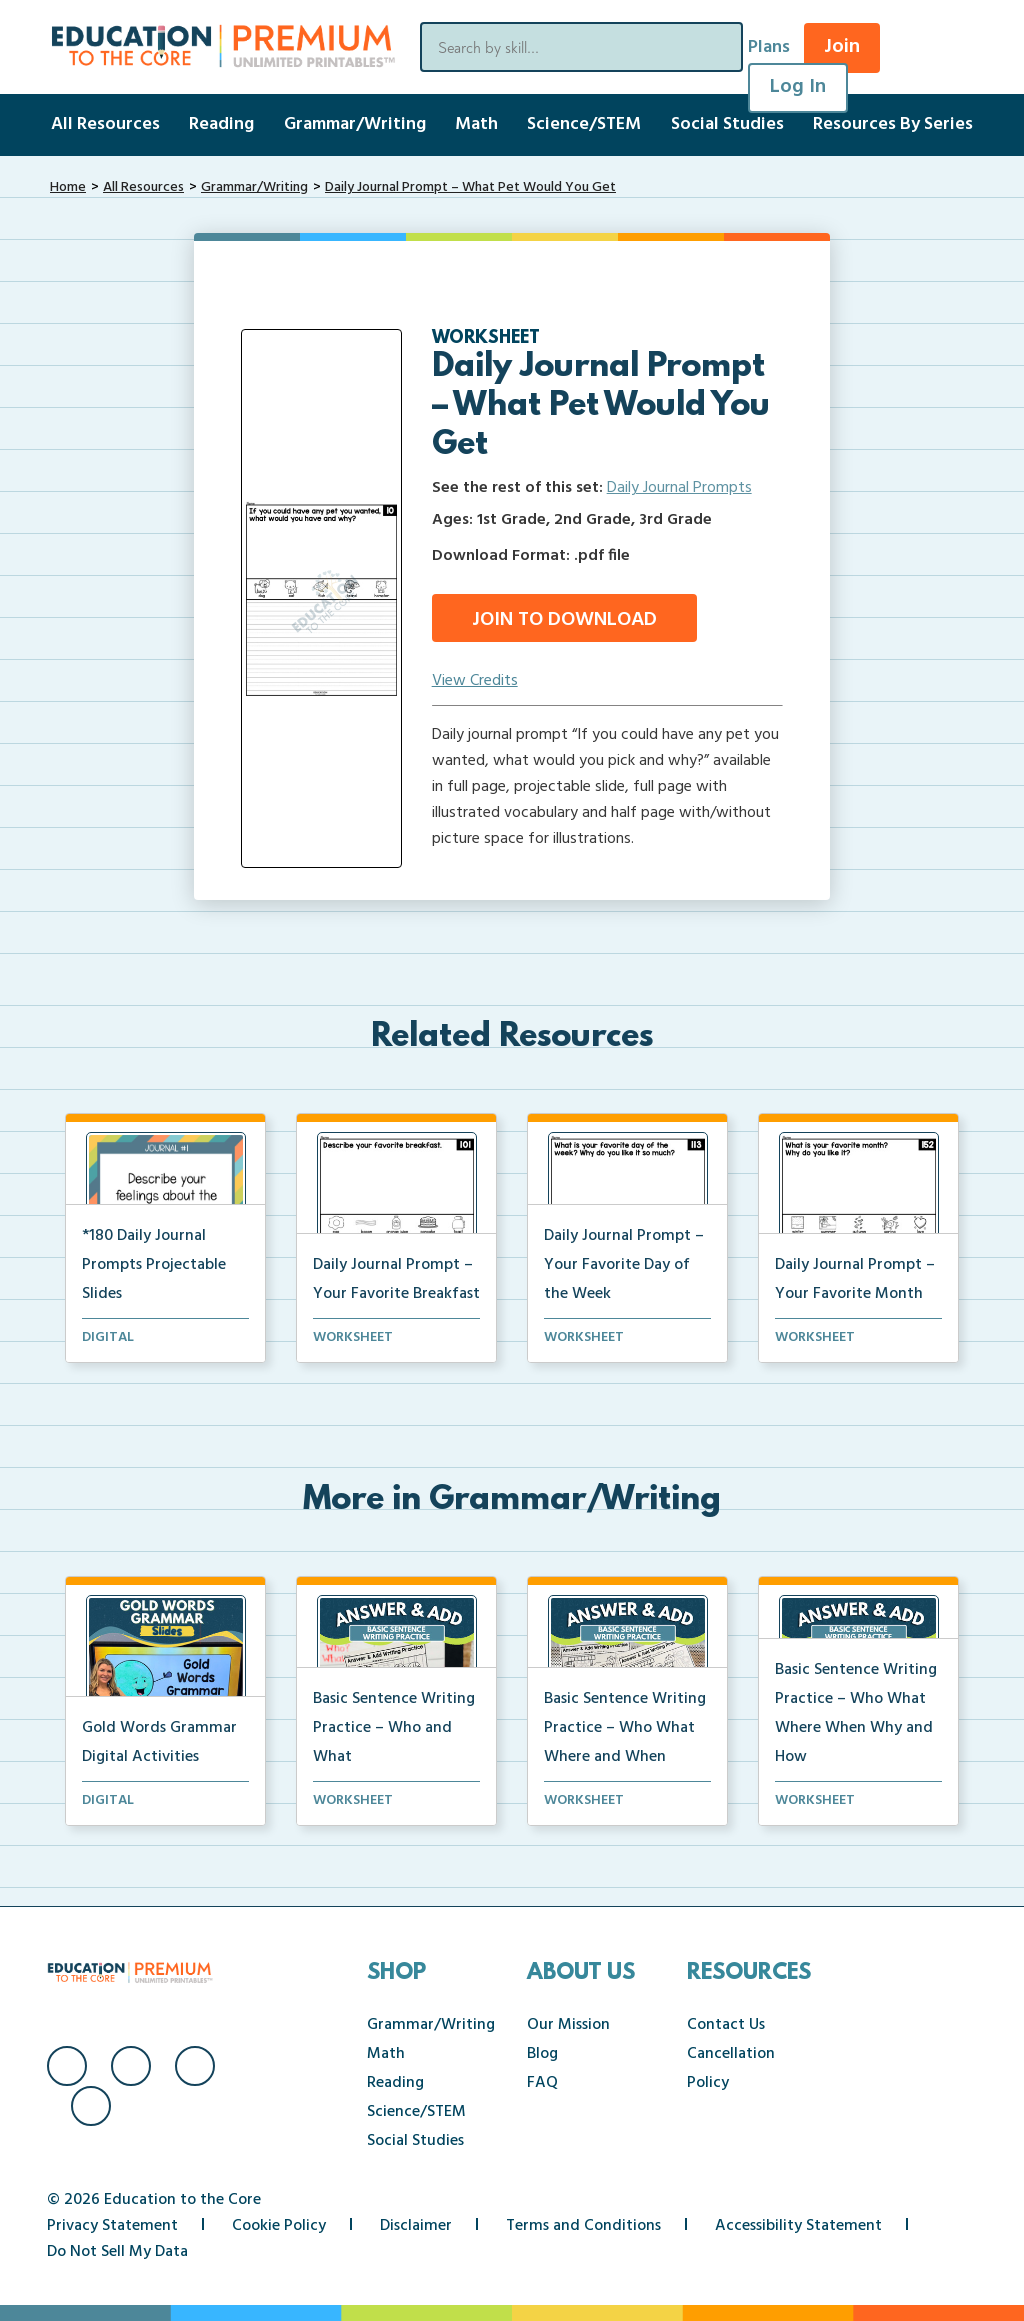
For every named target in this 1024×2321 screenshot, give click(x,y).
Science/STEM (584, 124)
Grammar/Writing (355, 124)
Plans (769, 47)
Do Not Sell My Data (117, 2252)
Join (842, 47)
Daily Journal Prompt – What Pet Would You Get (470, 187)
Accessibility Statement (798, 2226)
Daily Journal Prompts (679, 488)
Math (476, 124)
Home (68, 187)
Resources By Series (893, 124)
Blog (542, 2054)
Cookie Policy (279, 2226)
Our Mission (568, 2025)
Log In (798, 87)
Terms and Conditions (583, 2226)
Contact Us (726, 2025)
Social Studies (727, 124)
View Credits (475, 681)
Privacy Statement (112, 2226)
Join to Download (564, 620)
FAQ (542, 2083)
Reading (221, 124)
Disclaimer (416, 2226)
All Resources (105, 124)
